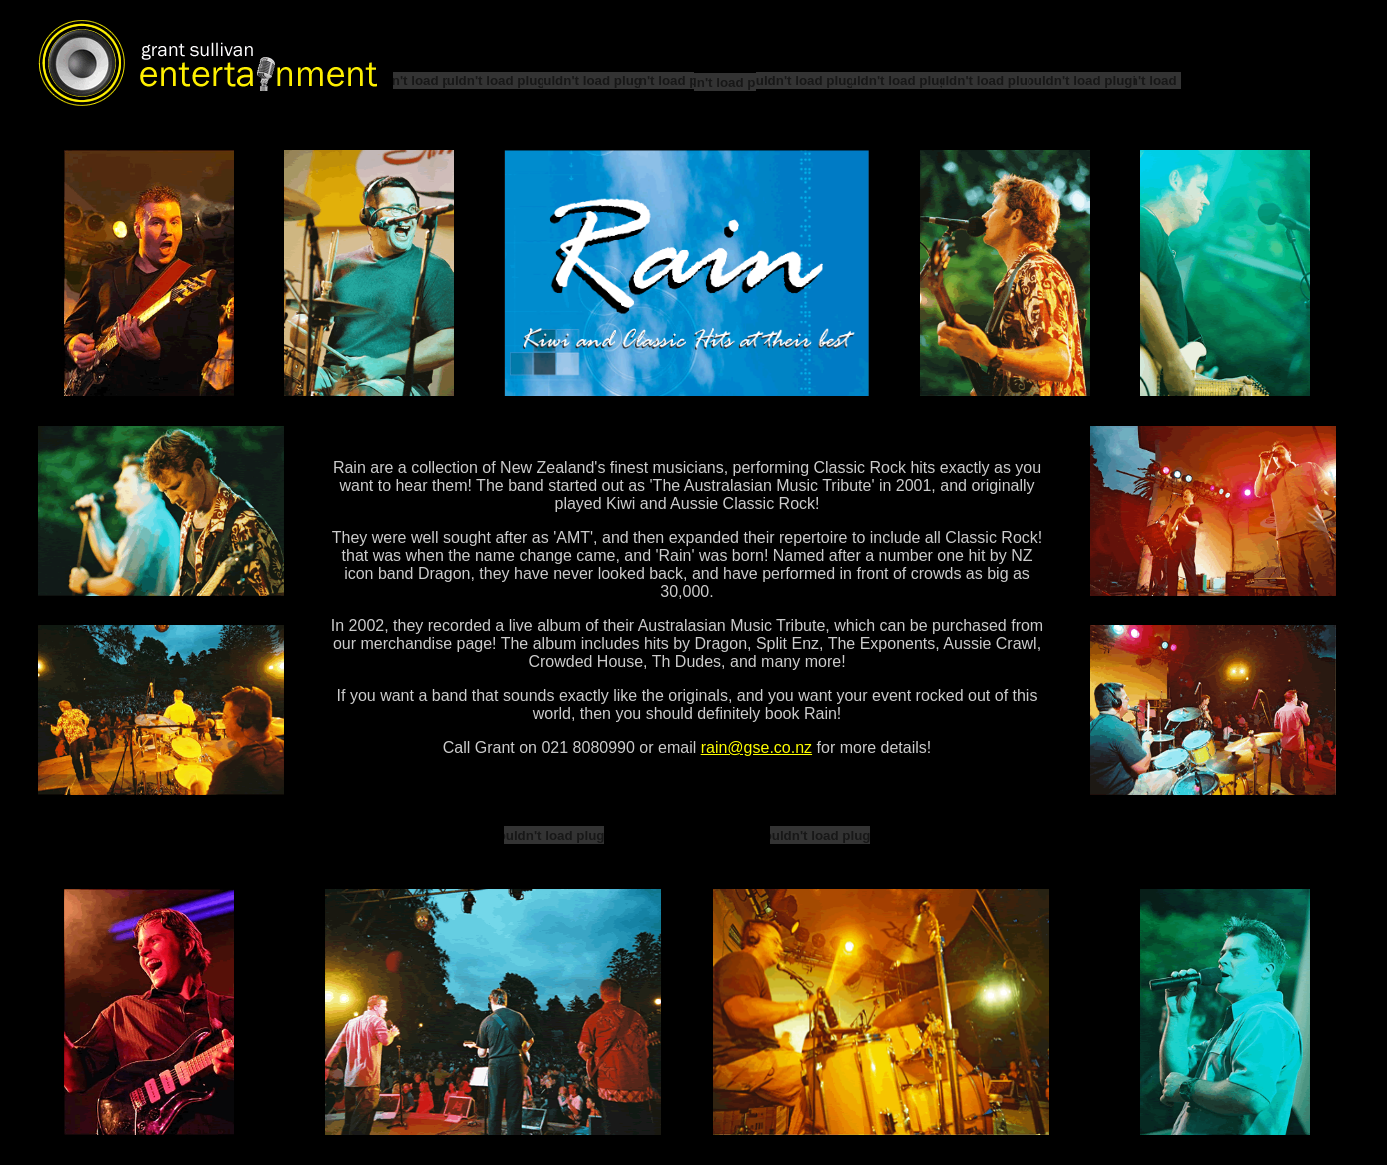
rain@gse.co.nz (756, 747)
